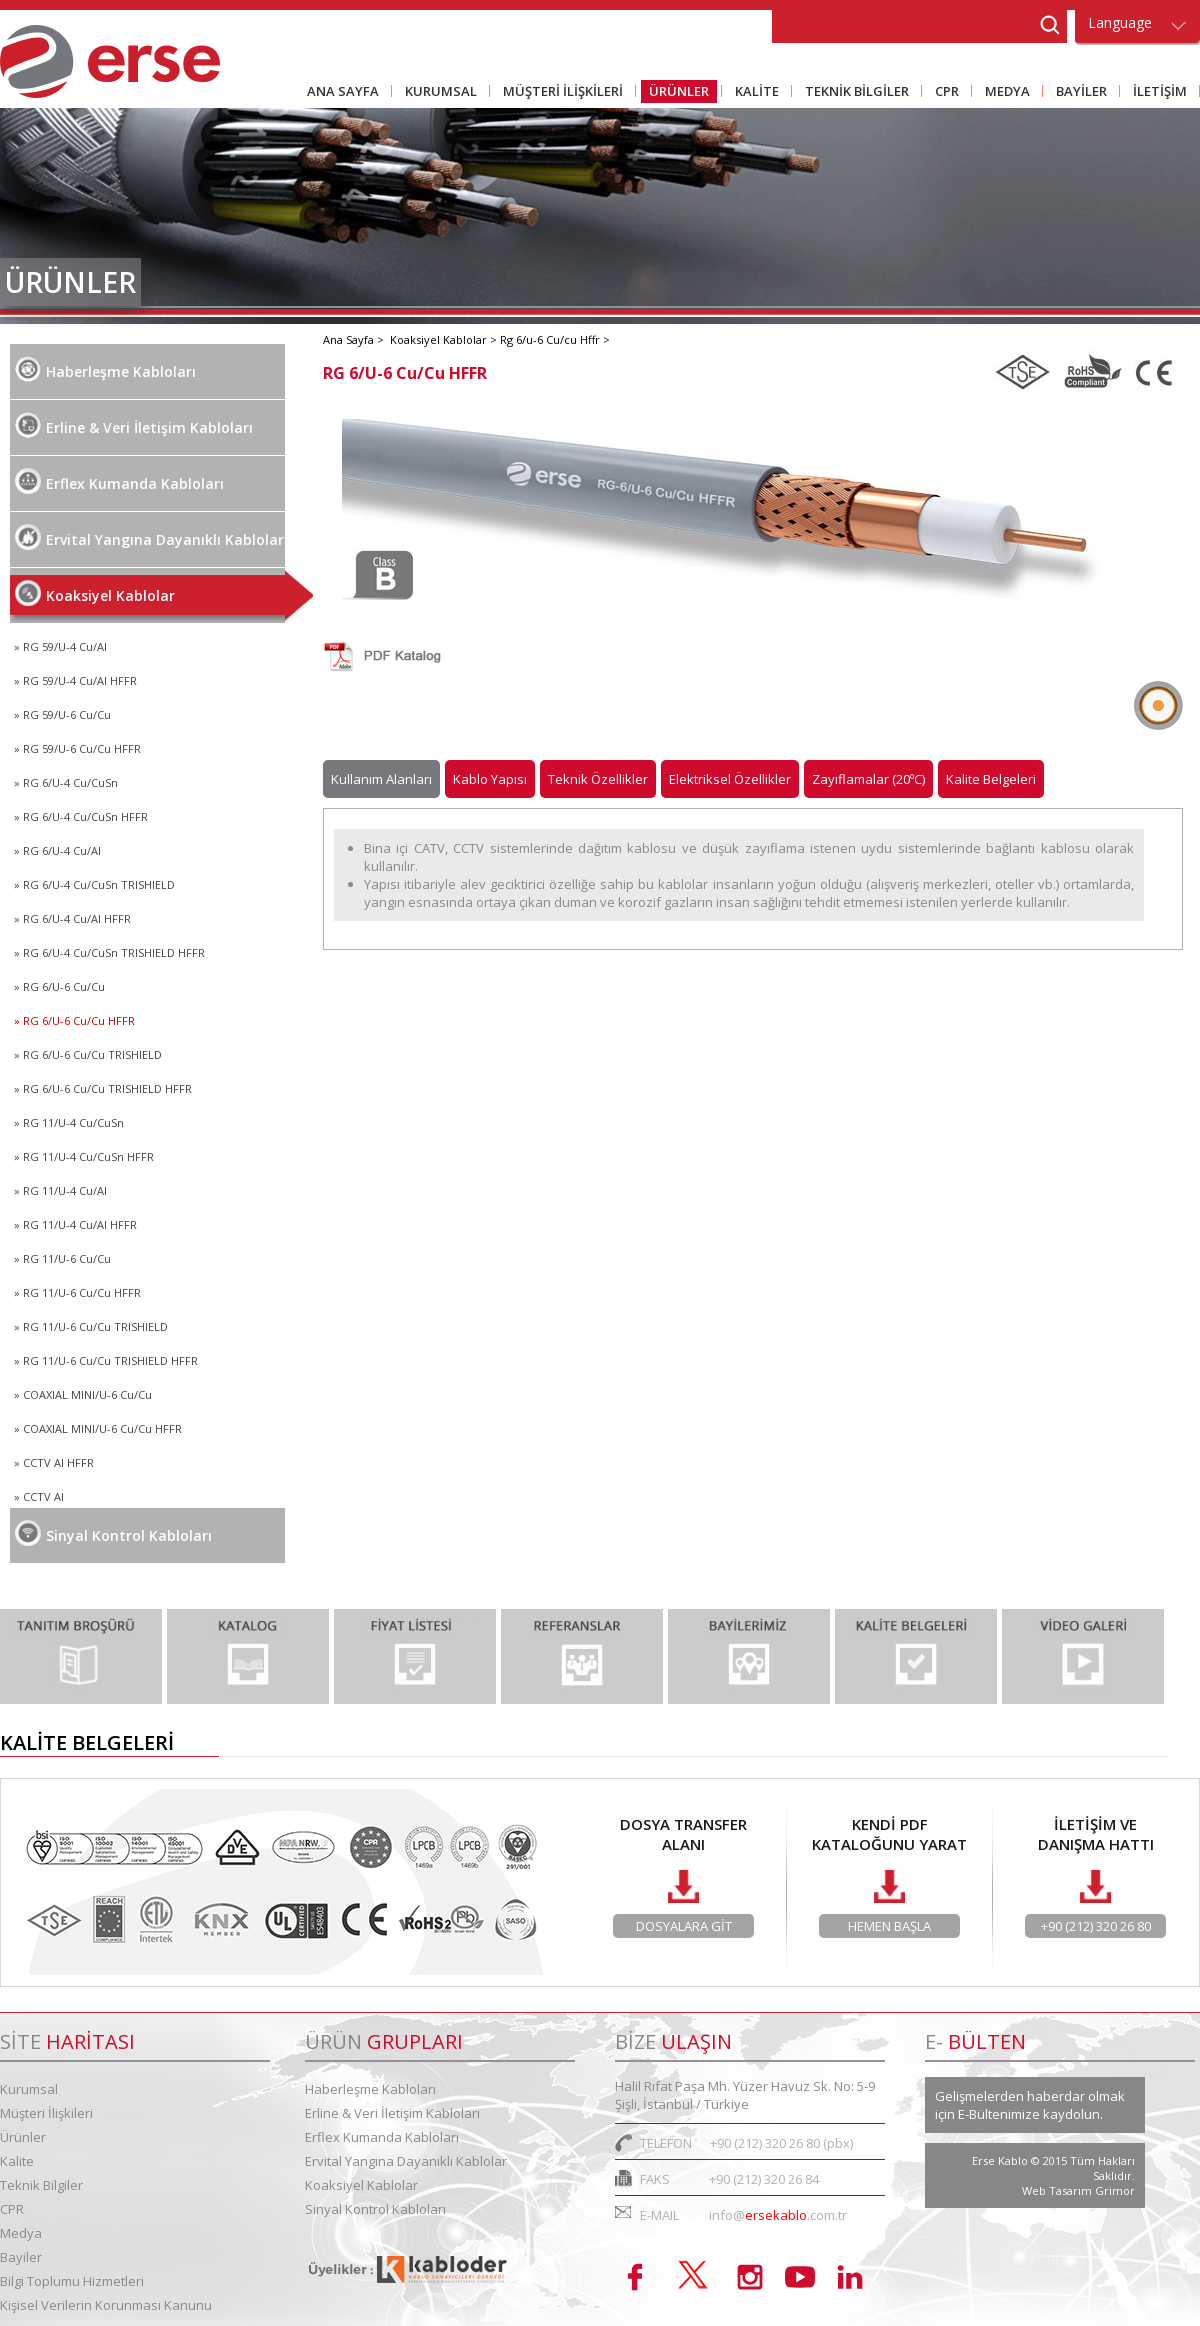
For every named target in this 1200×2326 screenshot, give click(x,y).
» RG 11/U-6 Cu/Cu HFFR (77, 1292)
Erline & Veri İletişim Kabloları (134, 425)
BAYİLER (1077, 92)
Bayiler (21, 2257)
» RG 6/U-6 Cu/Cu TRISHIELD (88, 1054)
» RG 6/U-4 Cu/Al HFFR (72, 918)
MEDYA (1003, 92)
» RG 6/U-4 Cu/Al (57, 850)
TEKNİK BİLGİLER (853, 92)
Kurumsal (29, 2089)
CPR (943, 92)
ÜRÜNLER (675, 92)
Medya (21, 2233)
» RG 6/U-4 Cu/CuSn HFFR (81, 816)
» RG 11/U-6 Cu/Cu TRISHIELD (91, 1326)
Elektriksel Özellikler (730, 779)
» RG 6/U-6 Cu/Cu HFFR (74, 1020)
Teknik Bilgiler (41, 2185)
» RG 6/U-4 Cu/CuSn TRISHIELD (94, 884)
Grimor (1115, 2190)
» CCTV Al (39, 1496)
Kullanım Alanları (381, 779)
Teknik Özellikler (598, 779)
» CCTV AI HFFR (54, 1462)
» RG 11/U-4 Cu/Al (60, 1190)
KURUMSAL (437, 92)
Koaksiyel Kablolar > (445, 339)
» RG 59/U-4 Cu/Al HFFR (75, 680)
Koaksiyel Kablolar (95, 593)
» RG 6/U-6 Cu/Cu (59, 986)
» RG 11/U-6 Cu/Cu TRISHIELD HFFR (106, 1360)
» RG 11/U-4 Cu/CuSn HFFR (84, 1156)
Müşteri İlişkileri (46, 2113)
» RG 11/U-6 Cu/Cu (62, 1258)
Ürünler (23, 2137)
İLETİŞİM (1156, 92)
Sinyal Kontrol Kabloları (113, 1533)
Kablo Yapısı (490, 779)
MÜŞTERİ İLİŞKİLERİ (559, 92)
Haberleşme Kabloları (105, 369)
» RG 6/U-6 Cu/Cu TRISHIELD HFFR (103, 1088)
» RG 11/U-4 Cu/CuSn (69, 1122)
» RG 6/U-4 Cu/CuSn (66, 782)
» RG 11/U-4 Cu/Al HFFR (75, 1224)
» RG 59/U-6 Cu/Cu (62, 714)
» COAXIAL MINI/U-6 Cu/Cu (83, 1394)
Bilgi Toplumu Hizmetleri (72, 2281)
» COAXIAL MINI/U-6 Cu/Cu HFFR (98, 1428)
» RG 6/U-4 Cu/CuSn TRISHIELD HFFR (109, 952)
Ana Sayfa (350, 339)
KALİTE (753, 92)
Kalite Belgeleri (991, 779)
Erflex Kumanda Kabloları (119, 481)
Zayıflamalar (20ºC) (868, 779)
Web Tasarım (1058, 2190)
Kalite (17, 2161)
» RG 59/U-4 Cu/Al (60, 646)
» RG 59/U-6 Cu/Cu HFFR (77, 748)
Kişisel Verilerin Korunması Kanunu (106, 2305)
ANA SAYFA (343, 91)
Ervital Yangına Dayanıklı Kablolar (149, 537)
